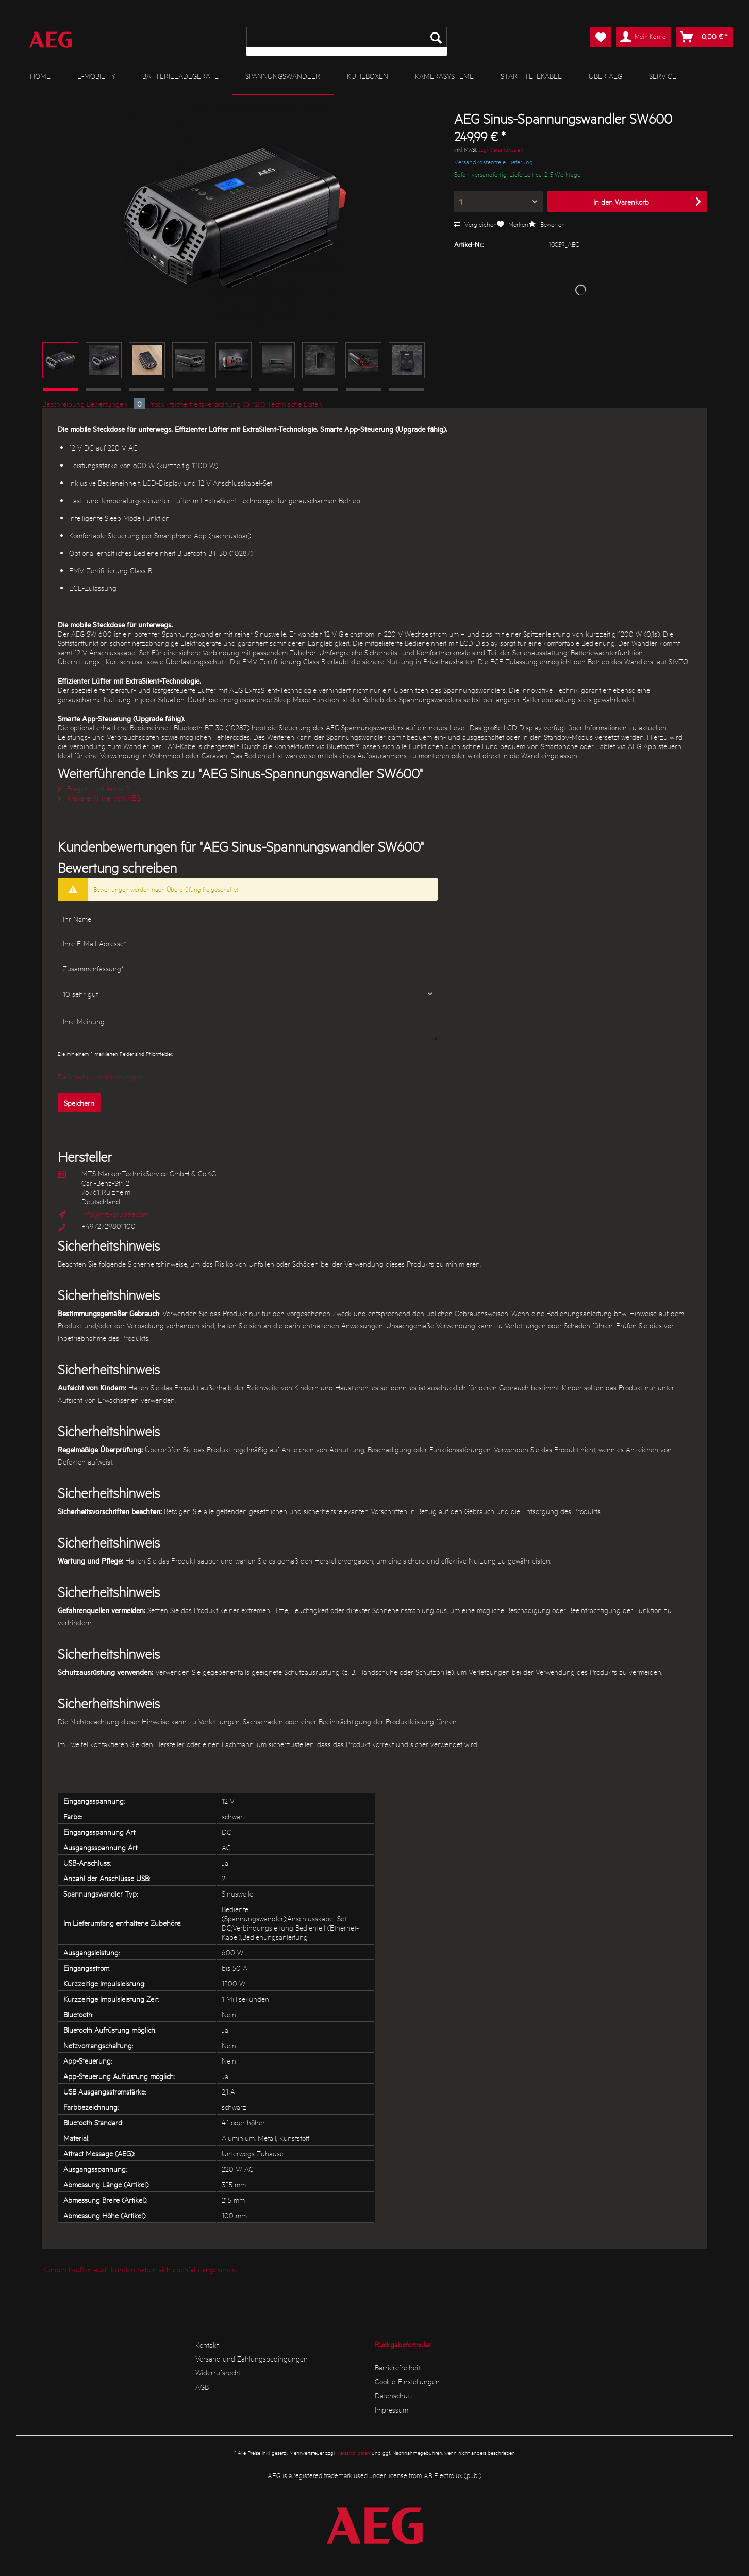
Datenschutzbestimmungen (100, 1076)
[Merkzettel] (600, 37)
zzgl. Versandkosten (500, 149)
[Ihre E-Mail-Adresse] (248, 943)
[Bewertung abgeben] (248, 994)
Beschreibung (63, 403)
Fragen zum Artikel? (93, 788)
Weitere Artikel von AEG (99, 797)
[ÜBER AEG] (605, 76)
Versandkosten (353, 2452)
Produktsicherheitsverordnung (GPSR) (206, 403)
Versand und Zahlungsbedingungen (251, 2358)
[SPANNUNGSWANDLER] (283, 76)
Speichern (79, 1102)
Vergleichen (475, 224)
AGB (202, 2386)
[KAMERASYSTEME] (444, 76)
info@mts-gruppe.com (114, 1213)
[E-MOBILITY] (96, 76)
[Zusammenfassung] (248, 968)
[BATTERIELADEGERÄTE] (180, 76)
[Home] (40, 76)
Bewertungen (117, 403)
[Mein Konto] (643, 37)
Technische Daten (294, 403)
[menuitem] (346, 41)
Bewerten (546, 224)
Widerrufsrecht (218, 2372)
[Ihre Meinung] (248, 1026)
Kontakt (207, 2344)
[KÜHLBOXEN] (368, 76)
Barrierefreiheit (397, 2367)
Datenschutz (394, 2395)
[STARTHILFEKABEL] (531, 76)
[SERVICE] (663, 76)
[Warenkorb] (704, 37)
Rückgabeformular (403, 2344)
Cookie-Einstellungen (407, 2381)
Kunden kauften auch (75, 2269)
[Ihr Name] (248, 918)
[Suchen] (436, 37)
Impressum (391, 2409)
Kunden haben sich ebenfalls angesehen (173, 2269)
